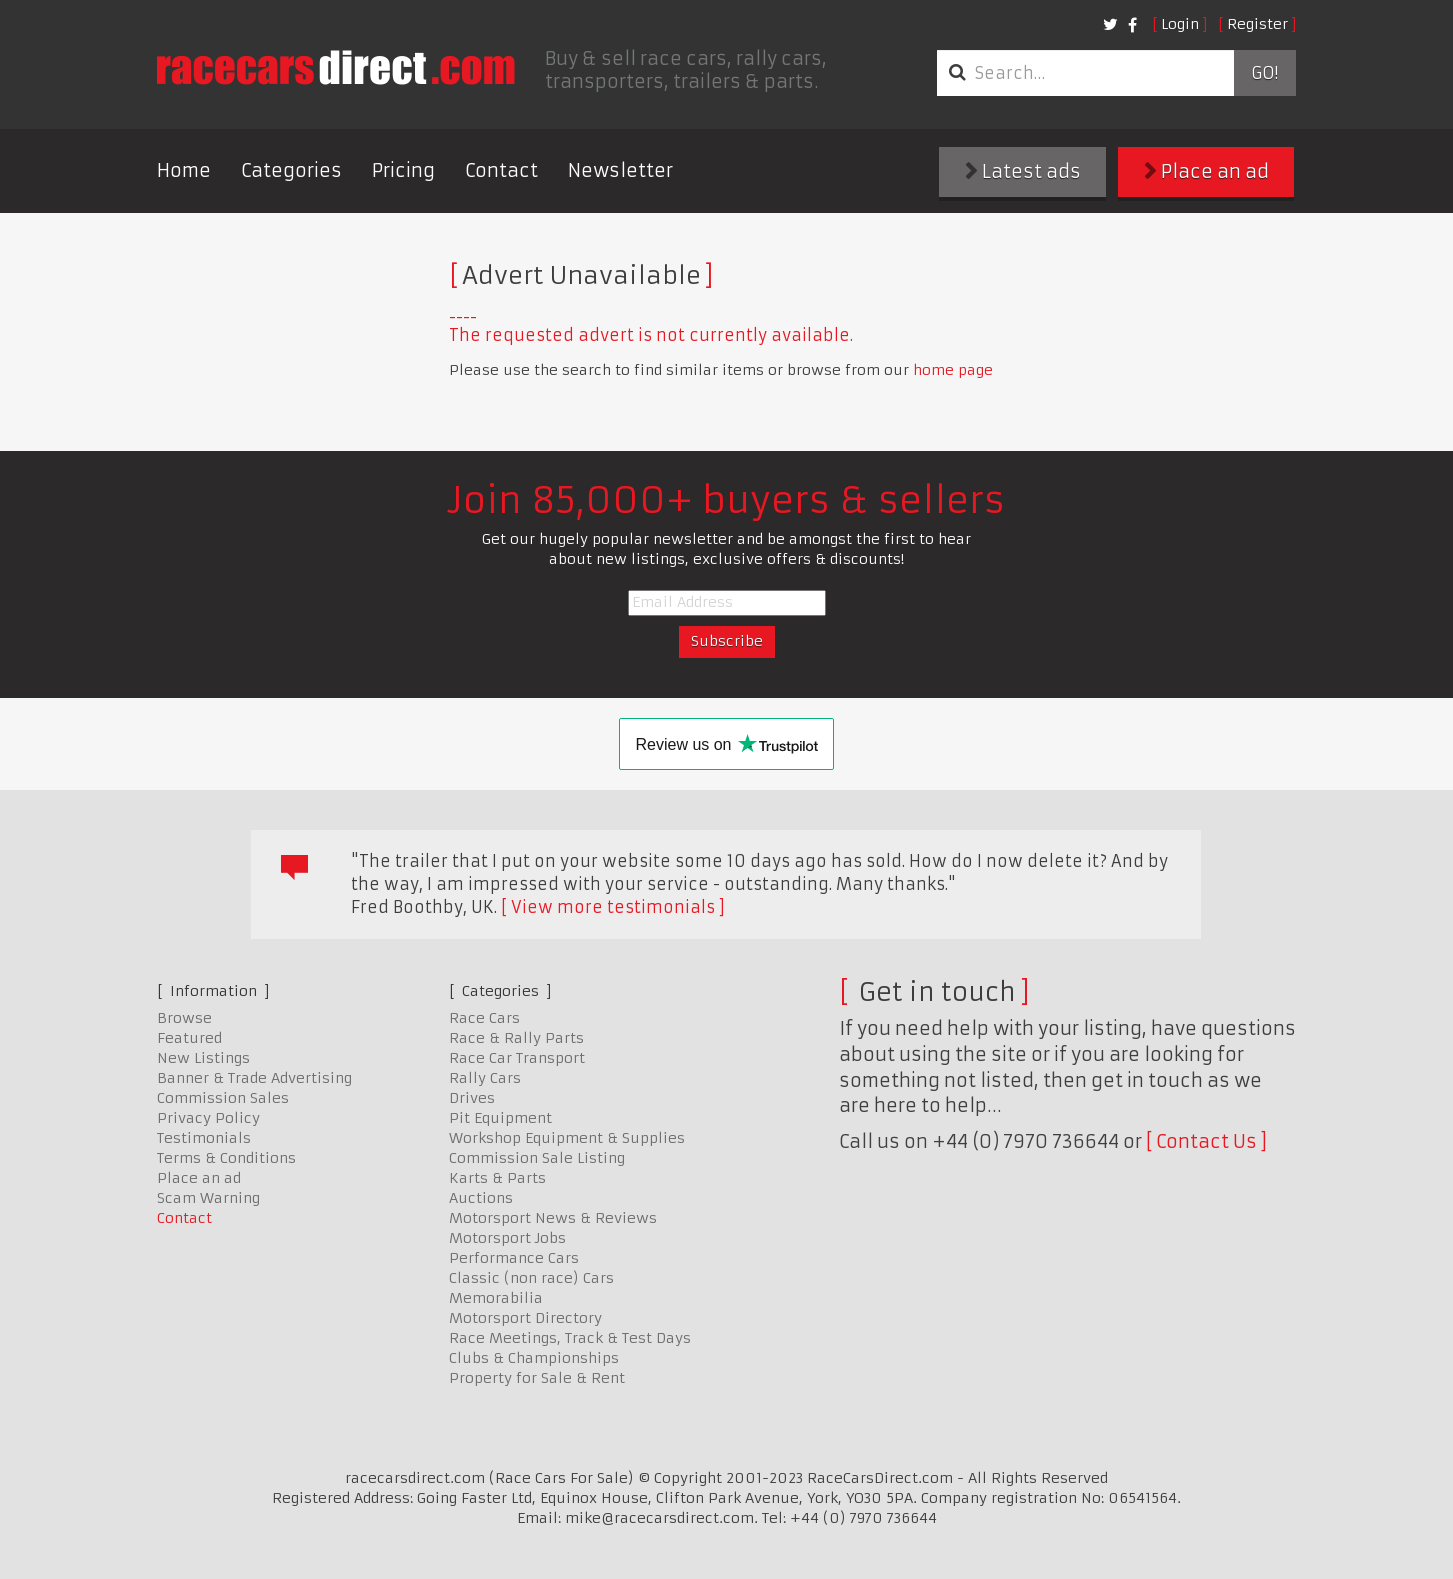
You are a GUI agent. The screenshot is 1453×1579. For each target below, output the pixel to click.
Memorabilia (496, 1298)
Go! (1264, 73)
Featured (189, 1038)
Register (1257, 24)
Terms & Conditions (226, 1158)
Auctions (481, 1198)
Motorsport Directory (525, 1318)
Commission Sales (223, 1098)
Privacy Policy (208, 1118)
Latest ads (1023, 171)
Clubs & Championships (534, 1358)
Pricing (403, 170)
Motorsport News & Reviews (553, 1218)
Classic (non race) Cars (531, 1278)
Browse (184, 1018)
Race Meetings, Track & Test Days (570, 1338)
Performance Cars (514, 1258)
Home (184, 170)
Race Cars (484, 1018)
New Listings (203, 1058)
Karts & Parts (497, 1178)
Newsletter (620, 170)
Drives (472, 1098)
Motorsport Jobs (507, 1238)
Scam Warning (208, 1198)
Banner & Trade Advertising (254, 1078)
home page (953, 370)
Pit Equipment (500, 1118)
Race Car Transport (517, 1058)
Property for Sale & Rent (537, 1378)
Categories (291, 170)
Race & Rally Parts (516, 1038)
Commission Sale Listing (537, 1158)
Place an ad (1206, 171)
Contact (501, 170)
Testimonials (204, 1138)
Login (1180, 24)
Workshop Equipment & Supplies (567, 1138)
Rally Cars (485, 1078)
